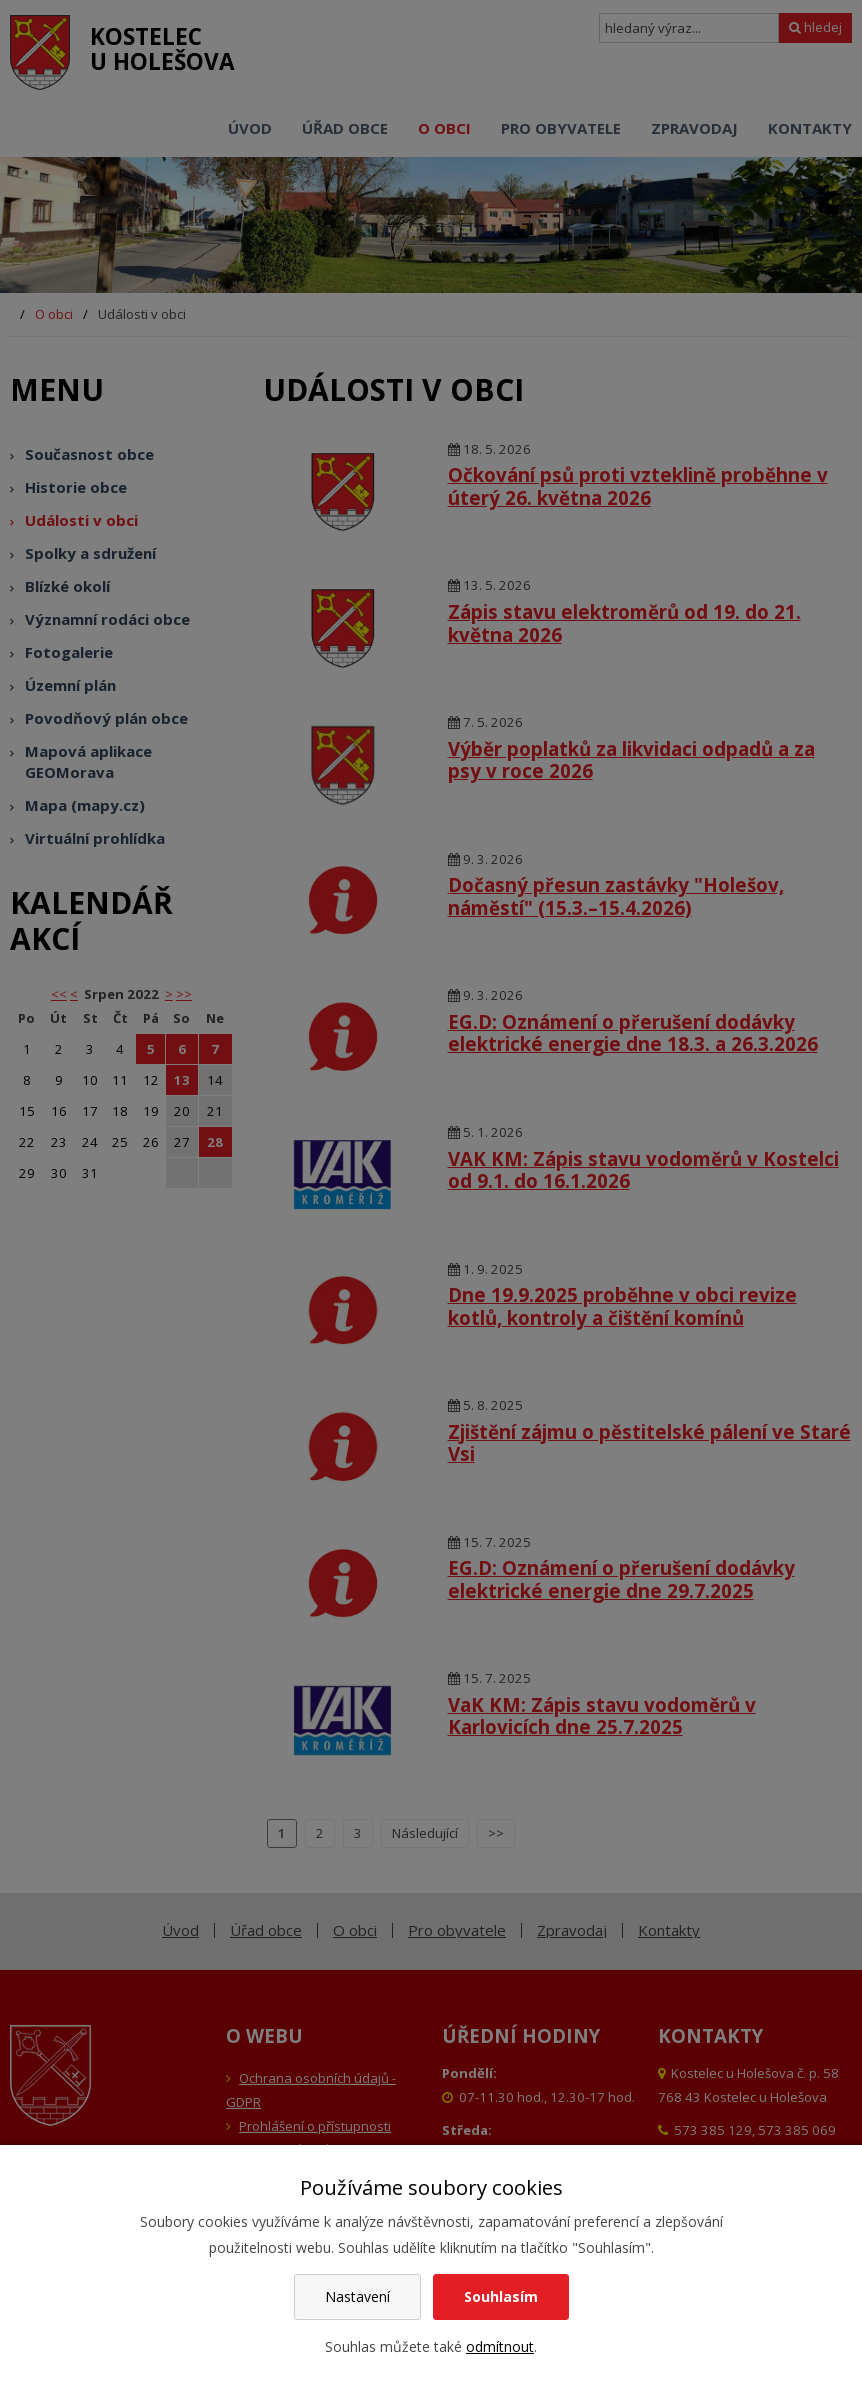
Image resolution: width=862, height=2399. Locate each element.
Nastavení (357, 2296)
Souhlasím (501, 2296)
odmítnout (500, 2346)
